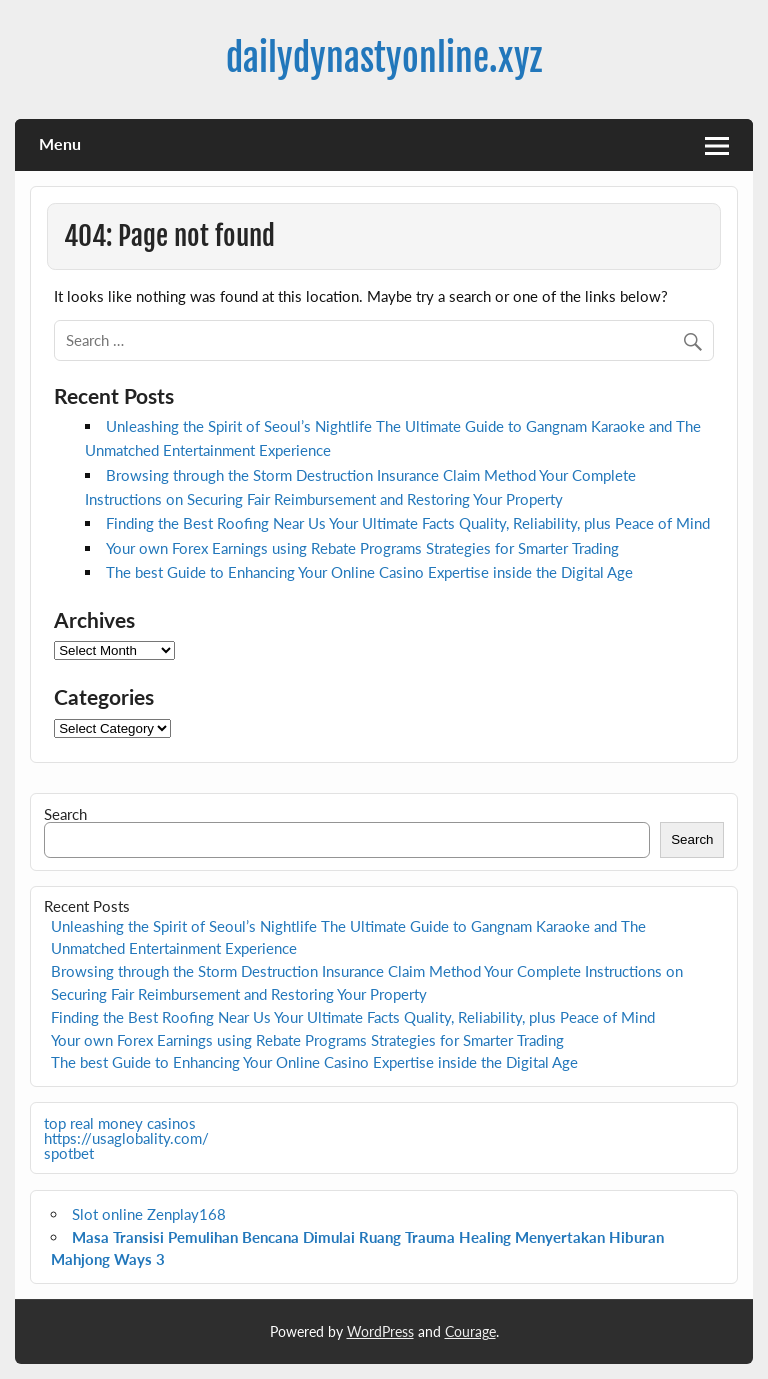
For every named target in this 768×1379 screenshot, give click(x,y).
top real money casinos (120, 1123)
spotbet (69, 1153)
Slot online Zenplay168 (149, 1214)
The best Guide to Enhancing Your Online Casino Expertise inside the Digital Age (369, 572)
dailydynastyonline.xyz (384, 58)
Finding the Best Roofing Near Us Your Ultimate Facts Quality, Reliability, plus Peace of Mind (408, 523)
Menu (60, 143)
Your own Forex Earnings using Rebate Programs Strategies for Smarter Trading (362, 548)
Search (65, 814)
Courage (470, 1331)
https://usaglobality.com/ (126, 1138)
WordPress (380, 1331)
